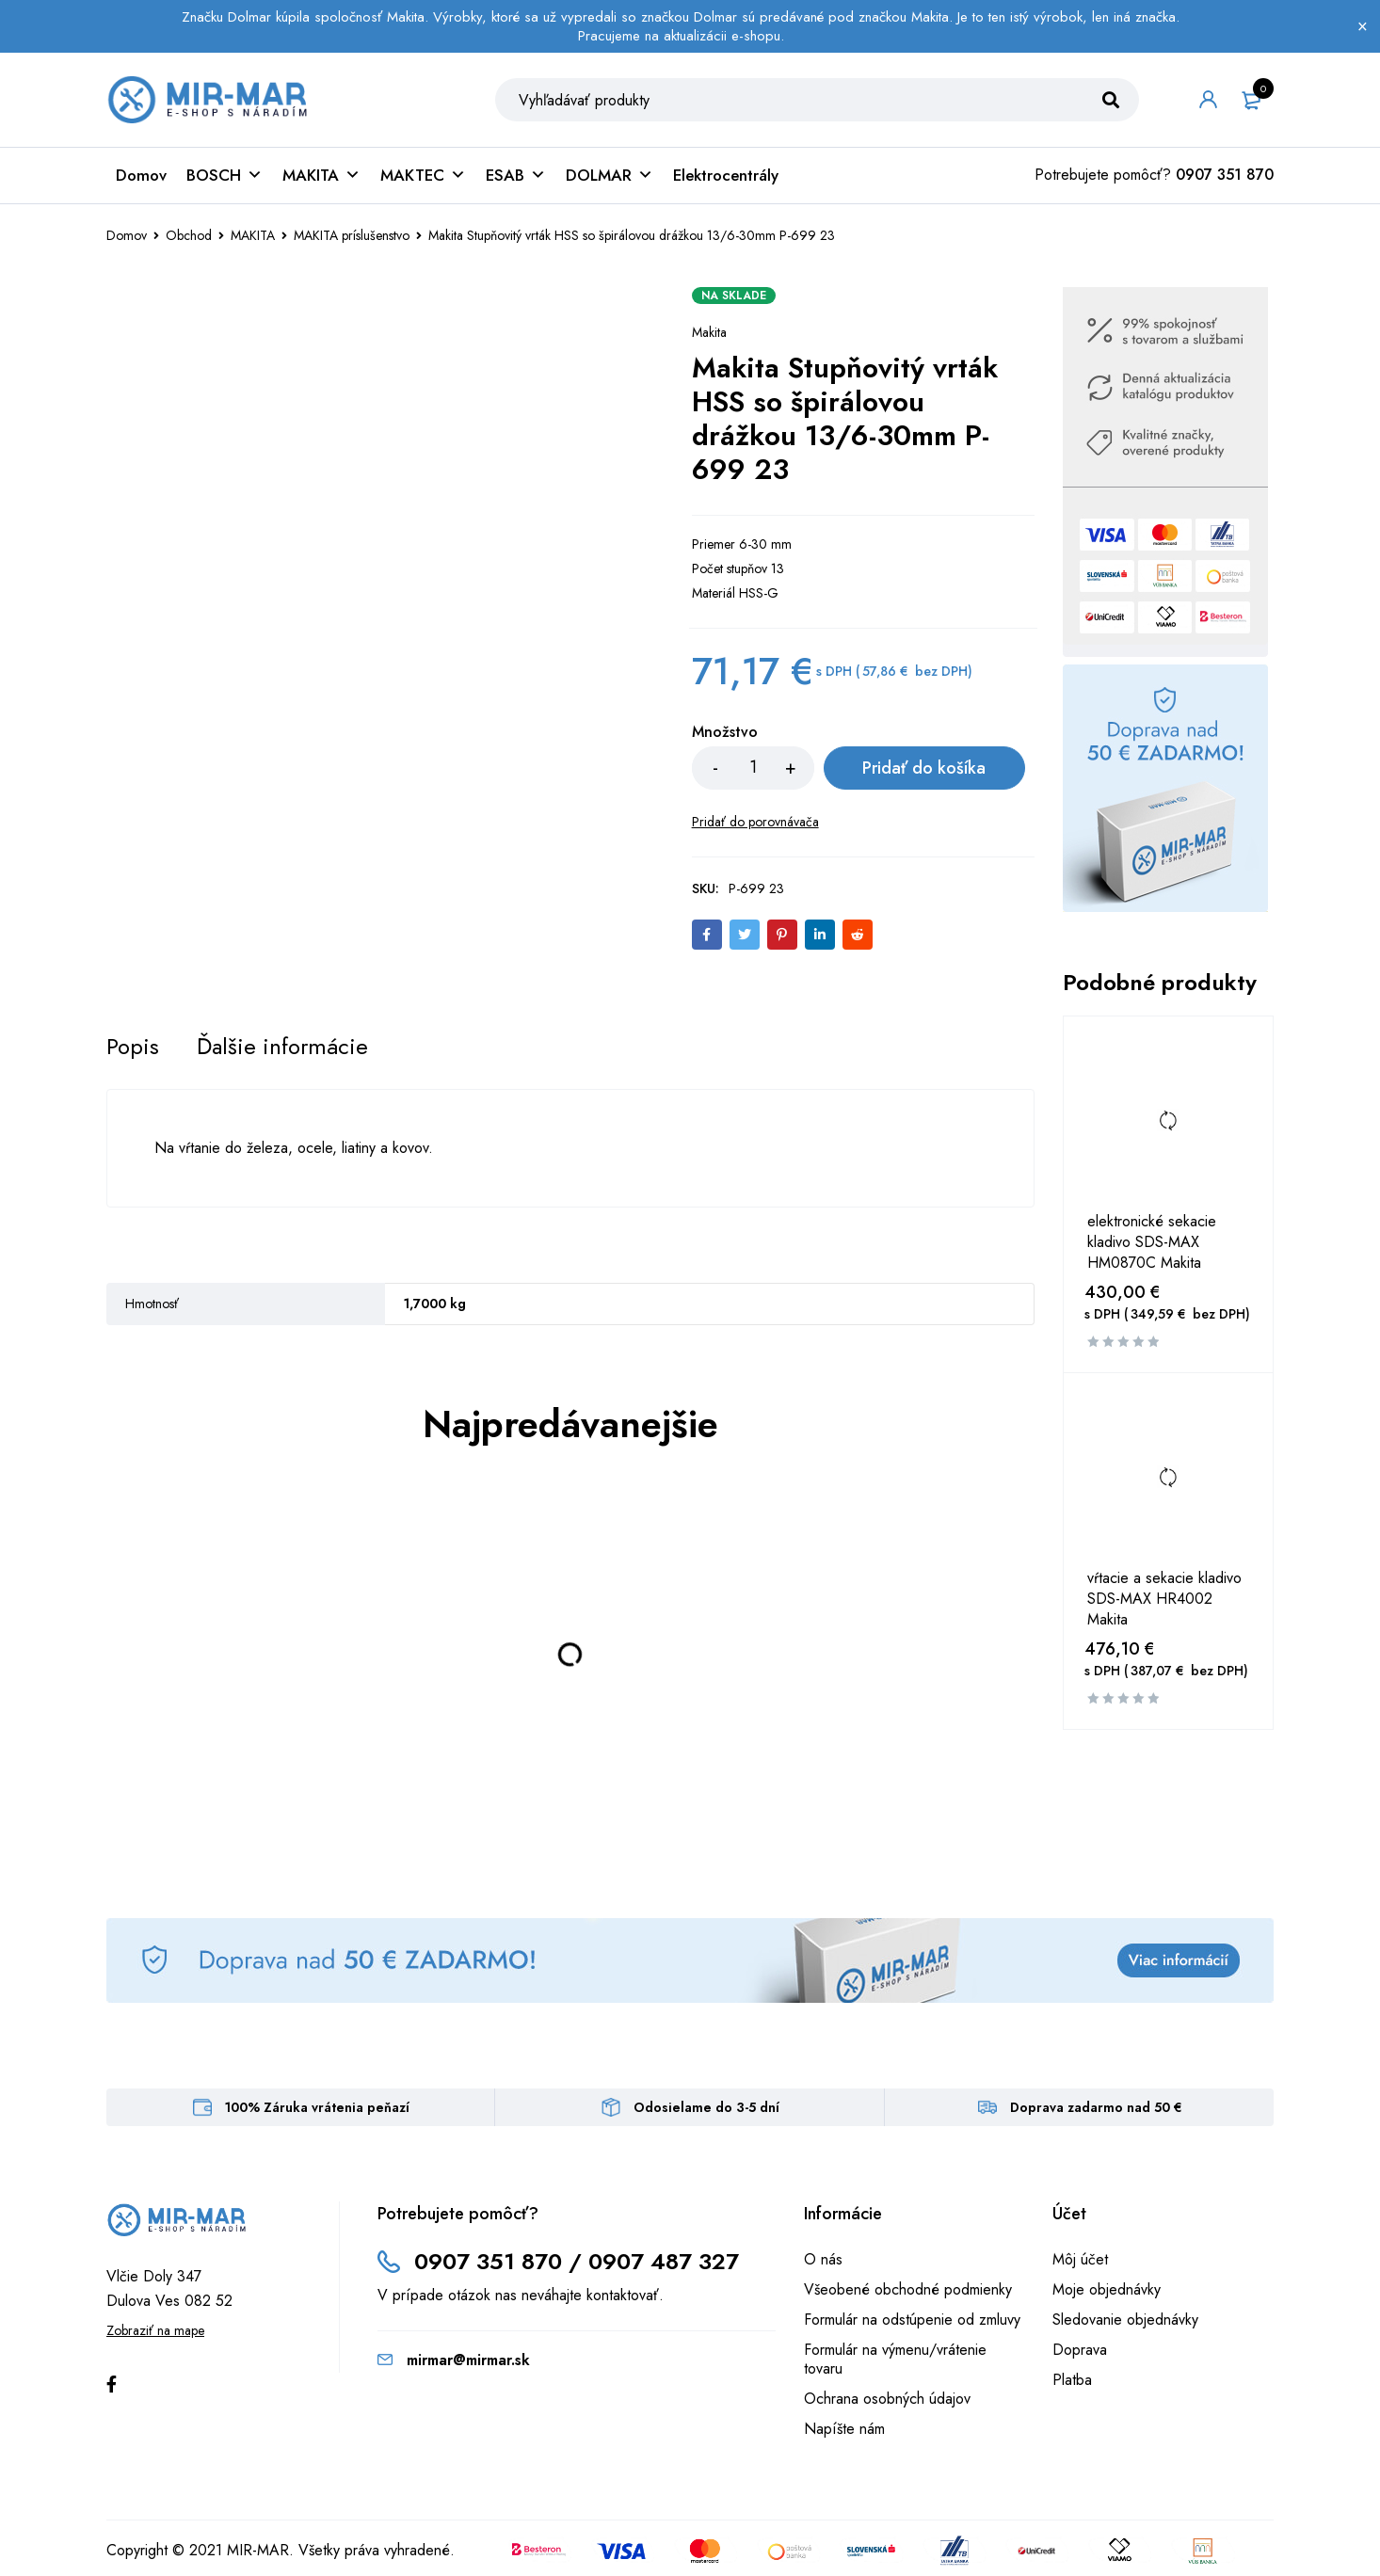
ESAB (516, 175)
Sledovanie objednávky (1125, 2319)
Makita (709, 332)
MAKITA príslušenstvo (351, 235)
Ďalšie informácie (282, 1046)
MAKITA (321, 175)
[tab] (132, 1046)
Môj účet (1080, 2259)
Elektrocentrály (725, 175)
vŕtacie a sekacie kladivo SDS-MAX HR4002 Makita (1164, 1599)
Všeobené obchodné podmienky (908, 2289)
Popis (132, 1046)
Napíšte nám (844, 2429)
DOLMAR (609, 175)
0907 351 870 (1225, 174)
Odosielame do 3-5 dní (706, 2107)
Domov (141, 175)
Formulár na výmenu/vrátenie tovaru (895, 2359)
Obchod (189, 235)
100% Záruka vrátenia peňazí (317, 2107)
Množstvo (725, 733)
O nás (823, 2259)
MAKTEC (423, 175)
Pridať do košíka (924, 768)
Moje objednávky (1106, 2289)
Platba (1072, 2380)
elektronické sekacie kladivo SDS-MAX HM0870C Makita (1151, 1242)
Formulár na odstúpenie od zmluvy (912, 2319)
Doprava (1079, 2349)
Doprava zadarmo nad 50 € (1096, 2107)
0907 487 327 (663, 2261)
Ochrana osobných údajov (887, 2398)
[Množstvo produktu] (753, 768)
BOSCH (224, 175)
